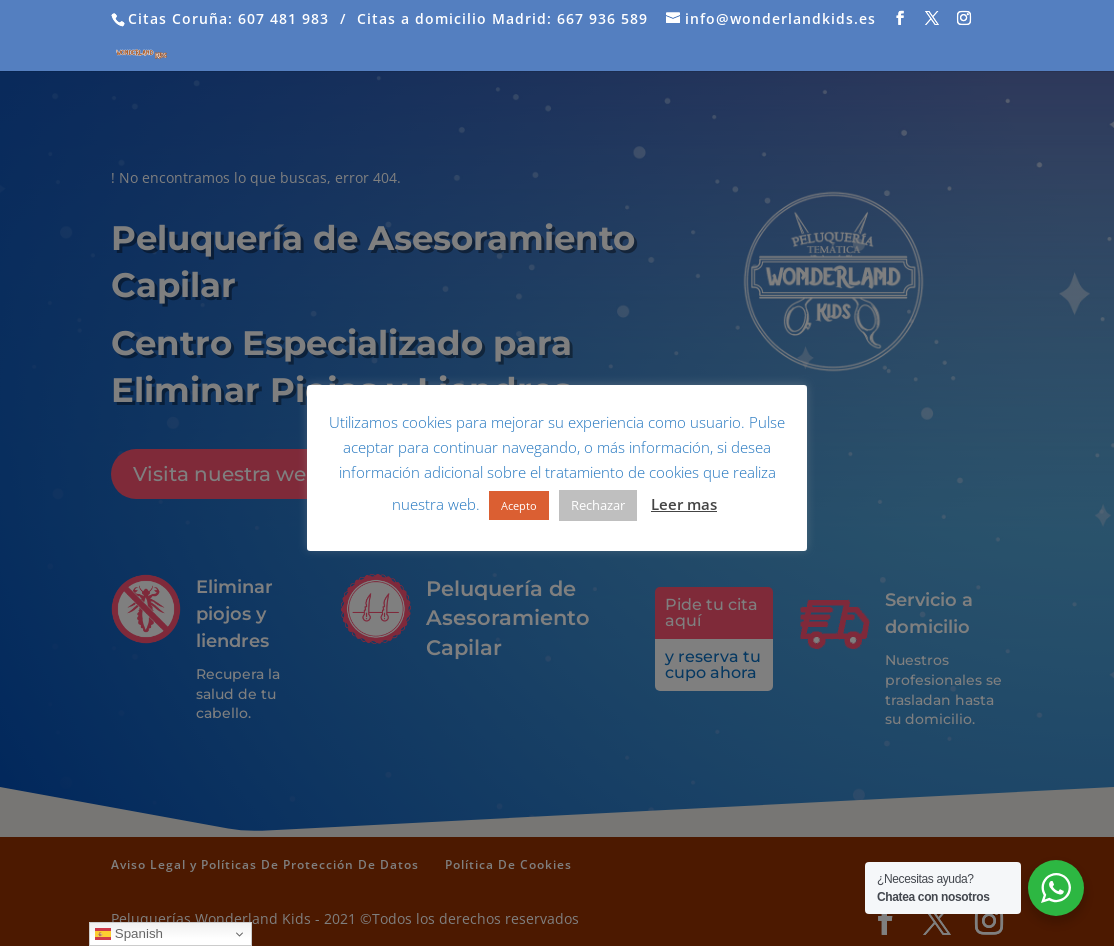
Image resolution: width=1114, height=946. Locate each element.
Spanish (129, 934)
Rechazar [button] (598, 505)
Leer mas (684, 504)
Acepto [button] (519, 505)
